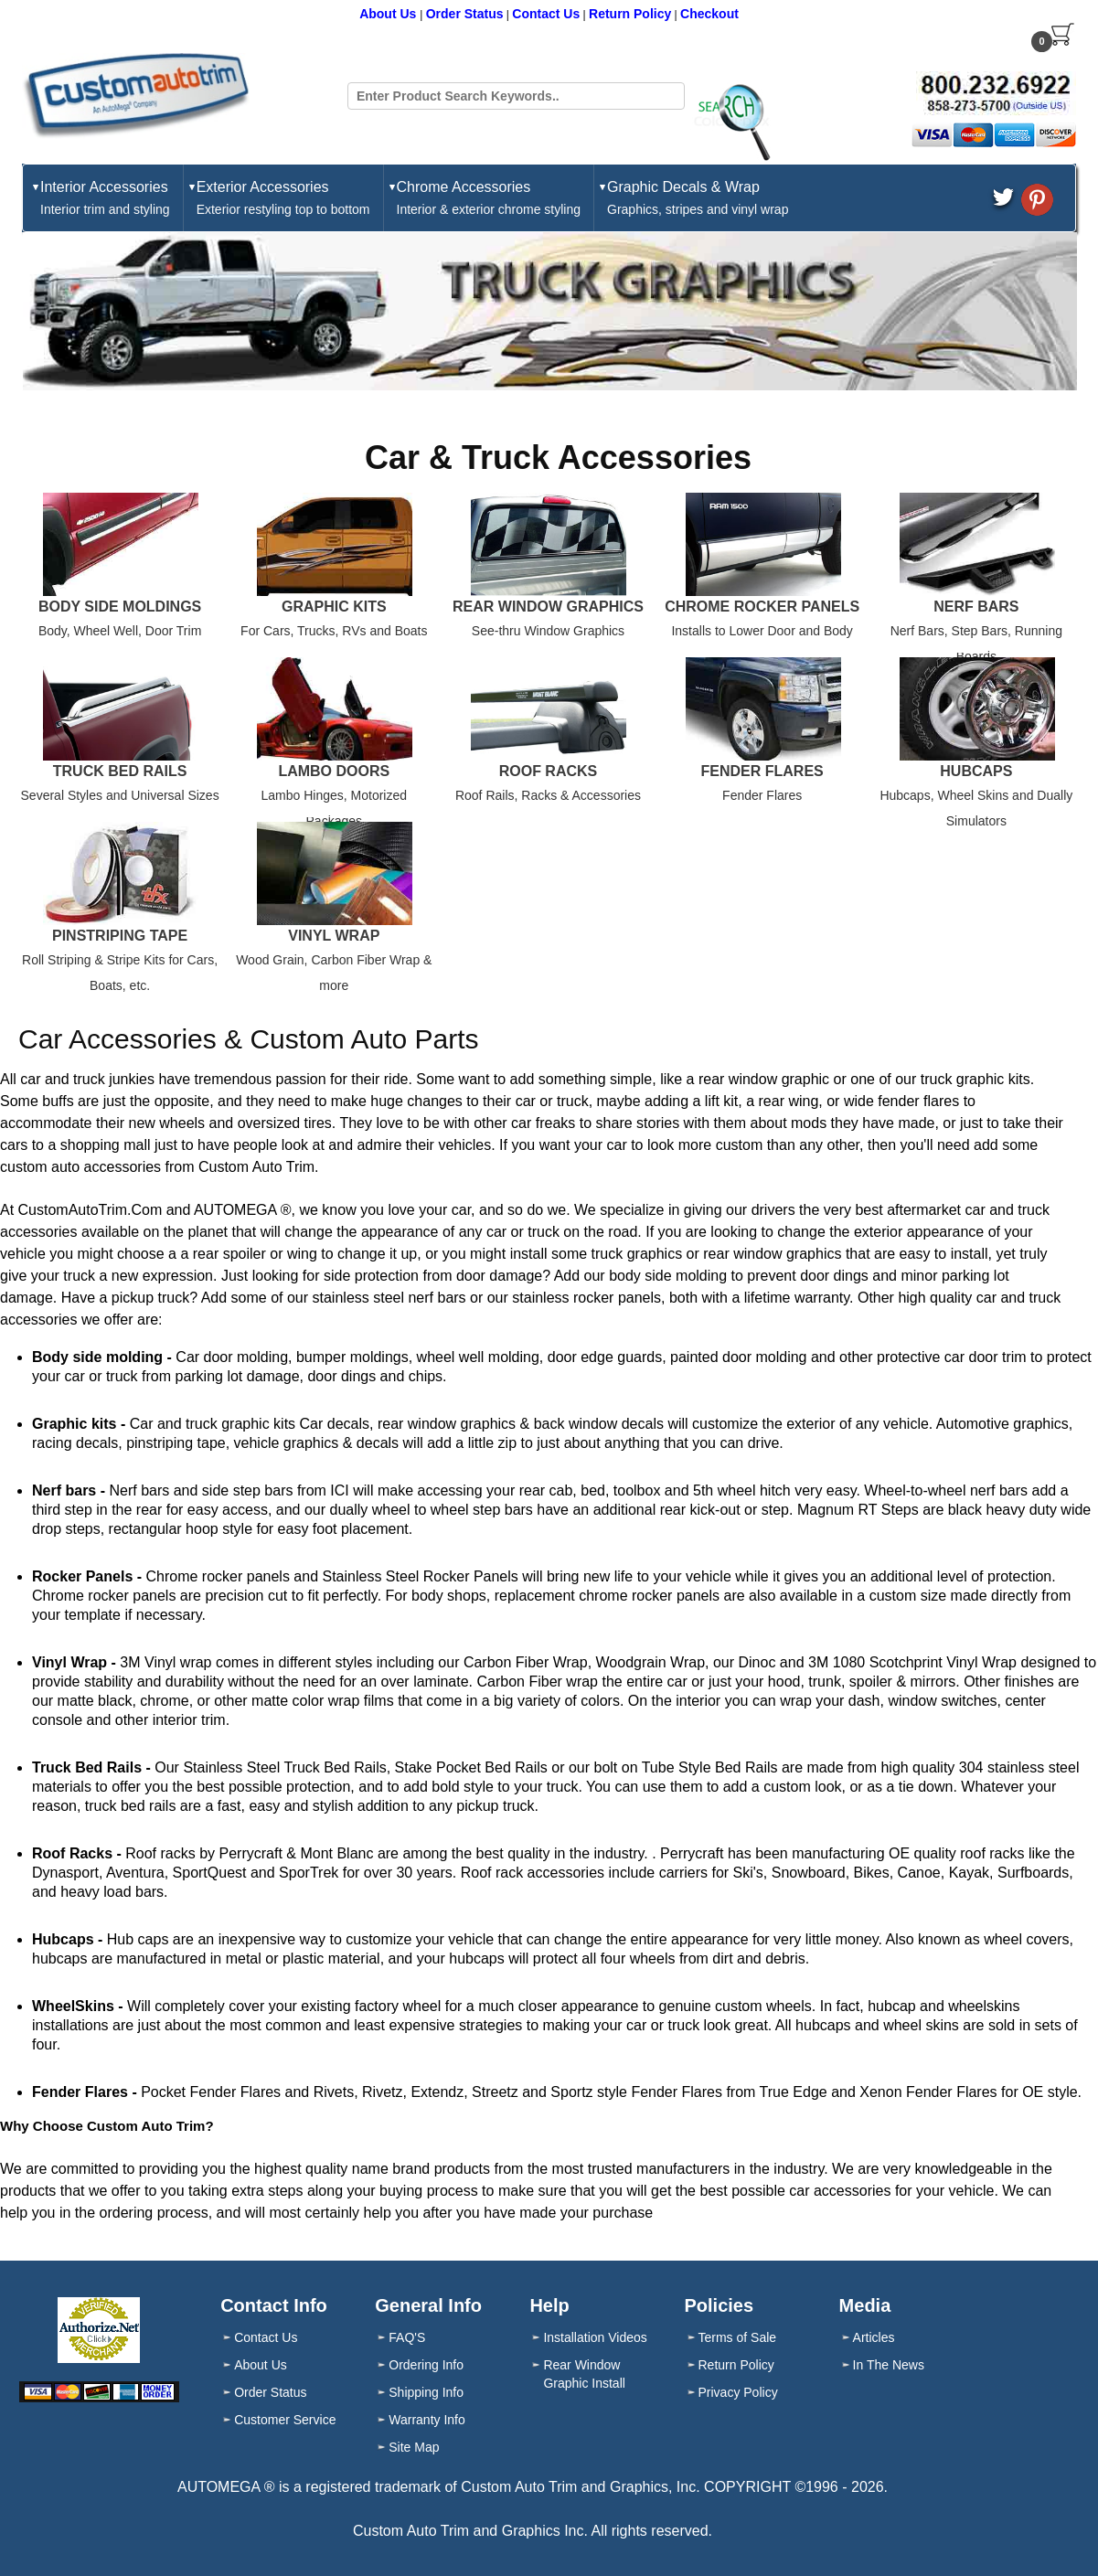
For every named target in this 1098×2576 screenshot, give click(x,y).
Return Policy (630, 13)
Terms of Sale (737, 2337)
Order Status (465, 13)
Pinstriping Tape (119, 936)
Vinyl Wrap (333, 936)
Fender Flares (762, 771)
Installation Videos (594, 2337)
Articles (874, 2337)
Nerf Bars (975, 607)
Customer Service (285, 2419)
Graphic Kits (334, 607)
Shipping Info (426, 2392)
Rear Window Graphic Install (583, 2374)
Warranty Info (427, 2419)
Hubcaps (976, 771)
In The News (888, 2365)
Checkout (709, 13)
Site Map (414, 2447)
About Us (389, 13)
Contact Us (546, 13)
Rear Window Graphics (548, 607)
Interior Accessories (105, 198)
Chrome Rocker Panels (762, 607)
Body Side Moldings (119, 607)
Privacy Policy (738, 2392)
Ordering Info (426, 2365)
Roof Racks (548, 771)
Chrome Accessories (489, 198)
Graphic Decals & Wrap (697, 198)
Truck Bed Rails (120, 771)
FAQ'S (407, 2337)
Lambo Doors (333, 771)
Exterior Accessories (283, 198)
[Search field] (516, 96)
